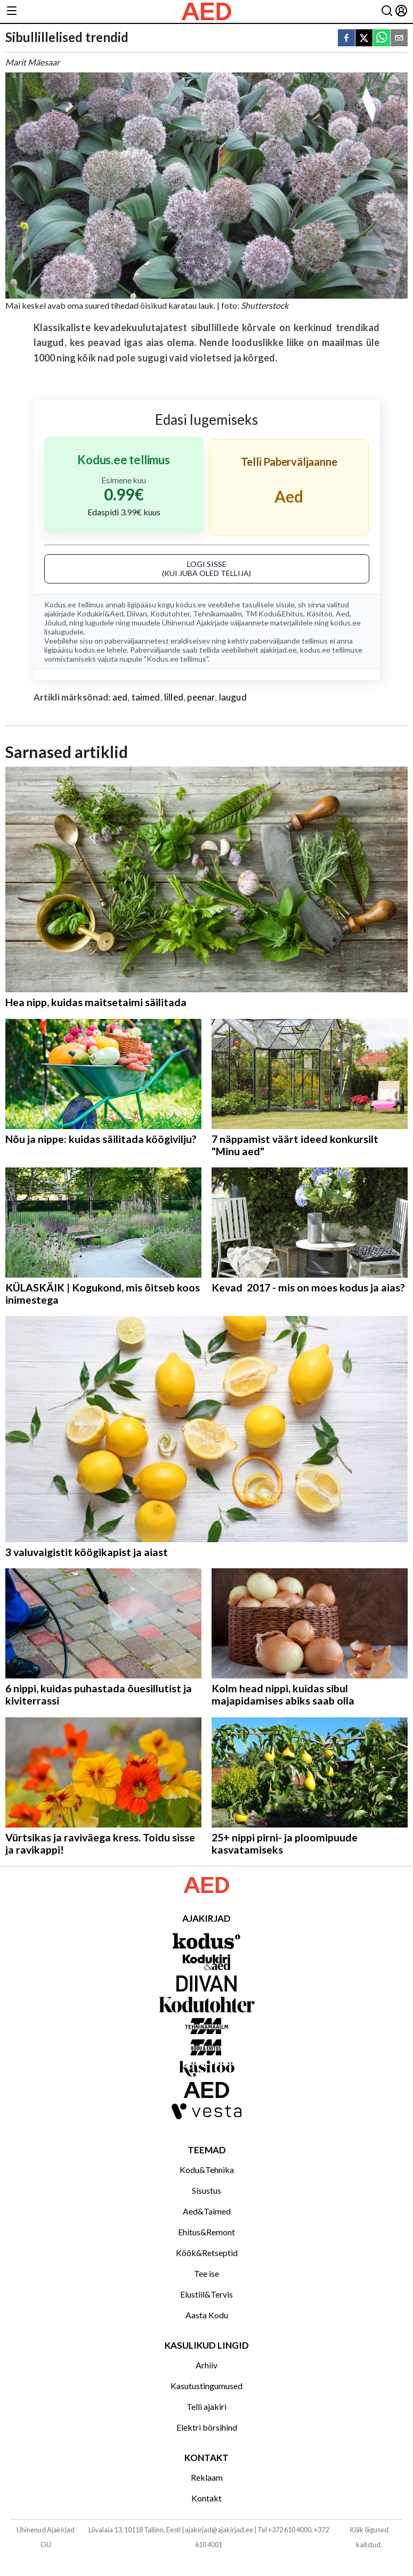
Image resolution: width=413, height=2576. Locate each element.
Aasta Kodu (206, 2315)
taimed (146, 697)
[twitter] (363, 38)
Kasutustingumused (206, 2386)
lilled (173, 697)
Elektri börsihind (206, 2427)
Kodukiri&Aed (100, 613)
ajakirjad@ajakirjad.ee (219, 2529)
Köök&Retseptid (207, 2253)
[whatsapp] (381, 38)
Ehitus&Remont (206, 2232)
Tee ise (206, 2273)
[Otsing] (386, 11)
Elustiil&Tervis (206, 2294)
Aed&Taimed (207, 2211)
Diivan (137, 613)
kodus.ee (191, 604)
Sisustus (206, 2190)
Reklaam (207, 2477)
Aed (343, 613)
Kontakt (206, 2498)
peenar (201, 697)
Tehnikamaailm (217, 613)
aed (120, 697)
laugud (233, 697)
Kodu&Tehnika (207, 2170)
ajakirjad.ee (278, 649)
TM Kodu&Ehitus (274, 613)
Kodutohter (170, 613)
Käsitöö (319, 613)
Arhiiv (206, 2365)
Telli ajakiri (206, 2406)
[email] (399, 38)
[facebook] (346, 38)
